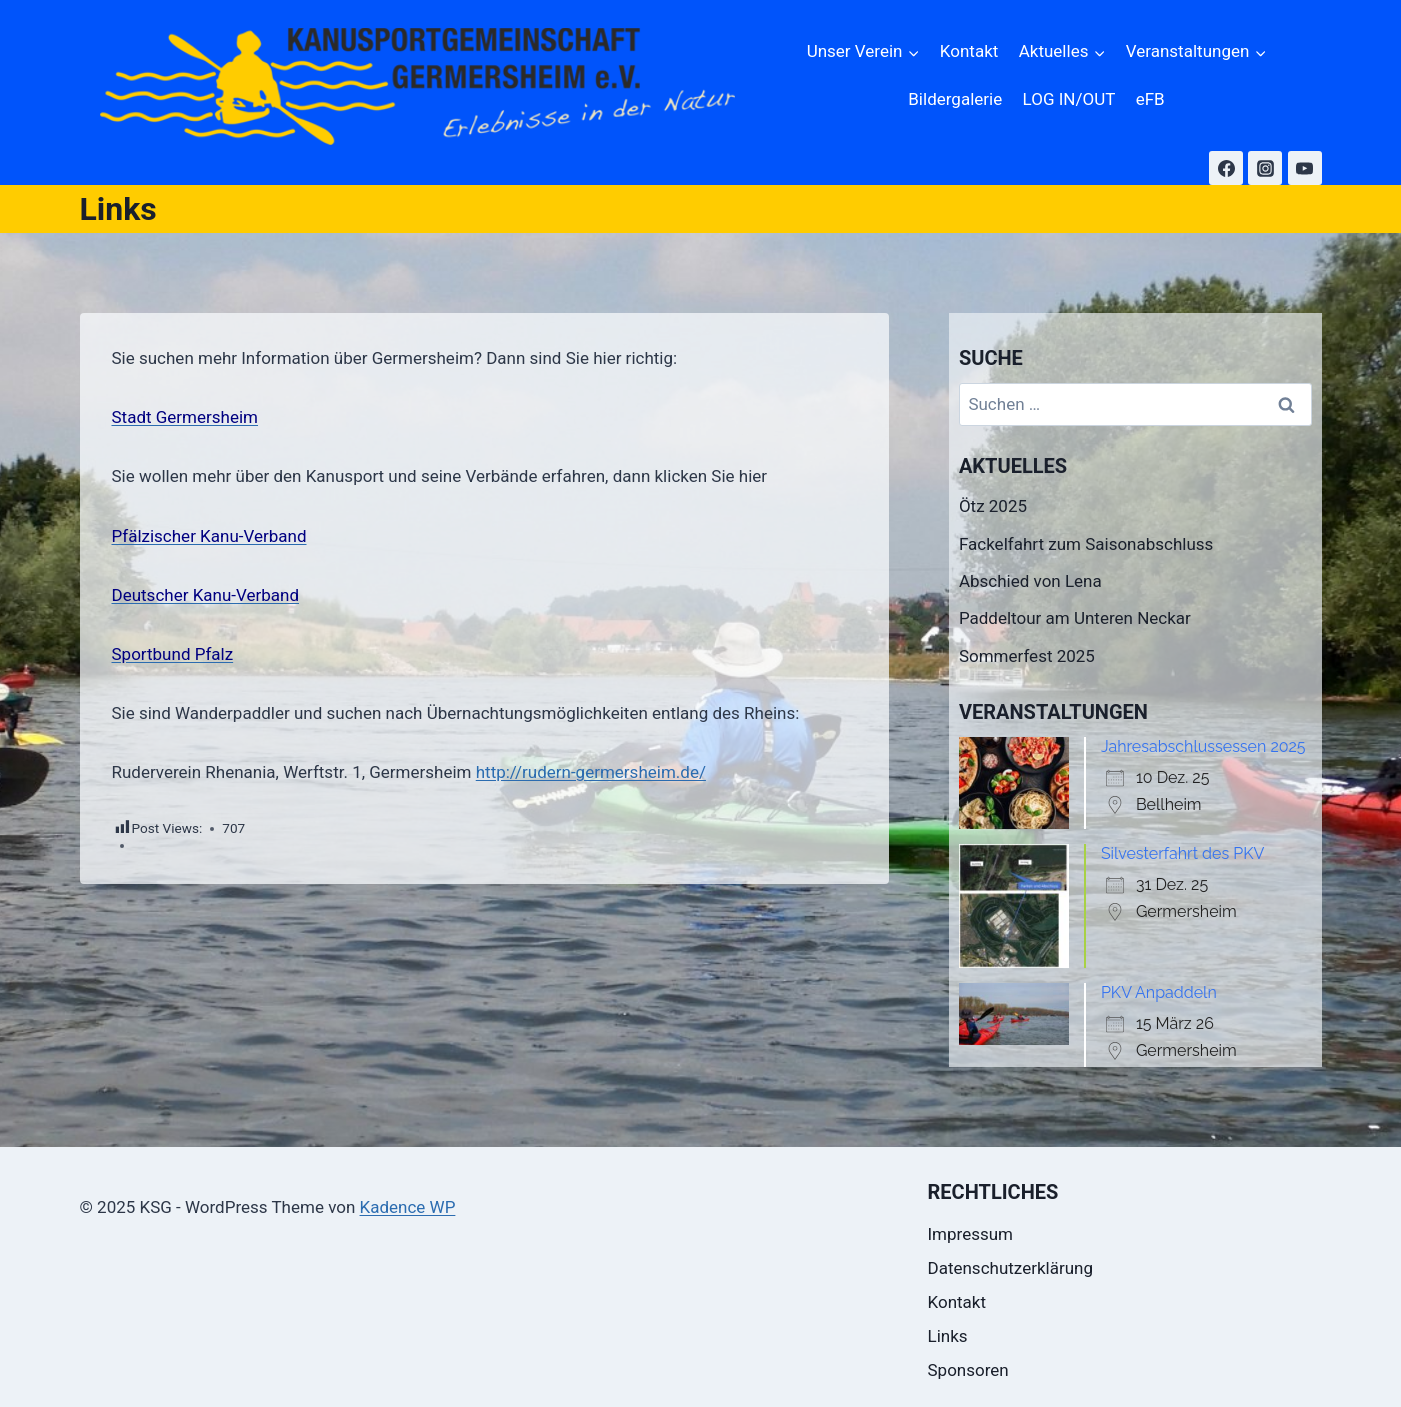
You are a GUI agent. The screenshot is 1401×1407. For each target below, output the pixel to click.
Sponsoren (968, 1370)
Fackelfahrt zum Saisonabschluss (1086, 544)
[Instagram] (1265, 168)
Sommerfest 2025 (1027, 656)
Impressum (971, 1234)
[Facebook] (1226, 168)
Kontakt (969, 51)
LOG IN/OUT (1069, 99)
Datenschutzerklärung (1010, 1268)
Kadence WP (408, 1207)
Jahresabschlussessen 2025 (1203, 746)
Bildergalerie (955, 99)
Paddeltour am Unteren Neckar (1075, 618)
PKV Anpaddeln (1159, 992)
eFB (1150, 99)
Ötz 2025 (993, 506)
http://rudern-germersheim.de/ (591, 772)
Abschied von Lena (1030, 581)
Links (948, 1336)
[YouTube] (1305, 168)
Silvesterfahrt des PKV (1182, 853)
